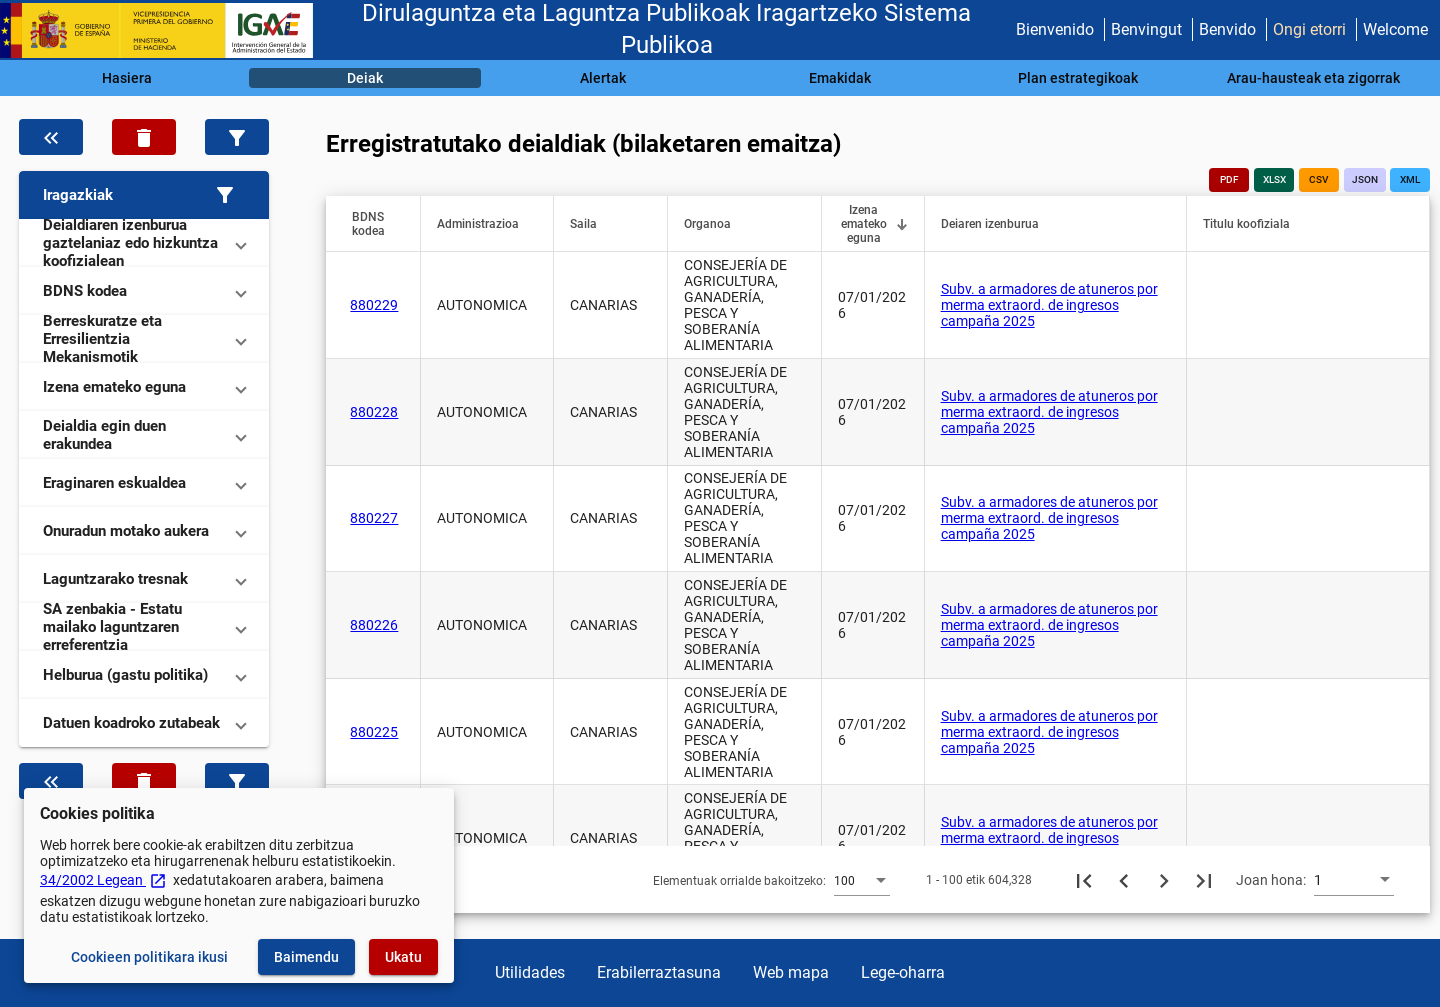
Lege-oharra (903, 972)
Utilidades (530, 972)
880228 (374, 412)
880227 (374, 518)
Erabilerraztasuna (659, 972)
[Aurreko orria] (1124, 880)
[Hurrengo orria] (1164, 880)
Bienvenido (1055, 29)
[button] (144, 195)
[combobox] (862, 880)
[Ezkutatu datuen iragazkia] (51, 137)
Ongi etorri (1309, 29)
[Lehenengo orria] (1084, 880)
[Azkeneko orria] (1204, 880)
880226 (374, 625)
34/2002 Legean (103, 880)
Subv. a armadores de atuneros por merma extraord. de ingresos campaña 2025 (1049, 305)
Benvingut (1146, 29)
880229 (374, 305)
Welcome (1395, 29)
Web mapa (791, 972)
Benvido (1227, 29)
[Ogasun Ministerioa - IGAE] (165, 30)
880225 (374, 732)
